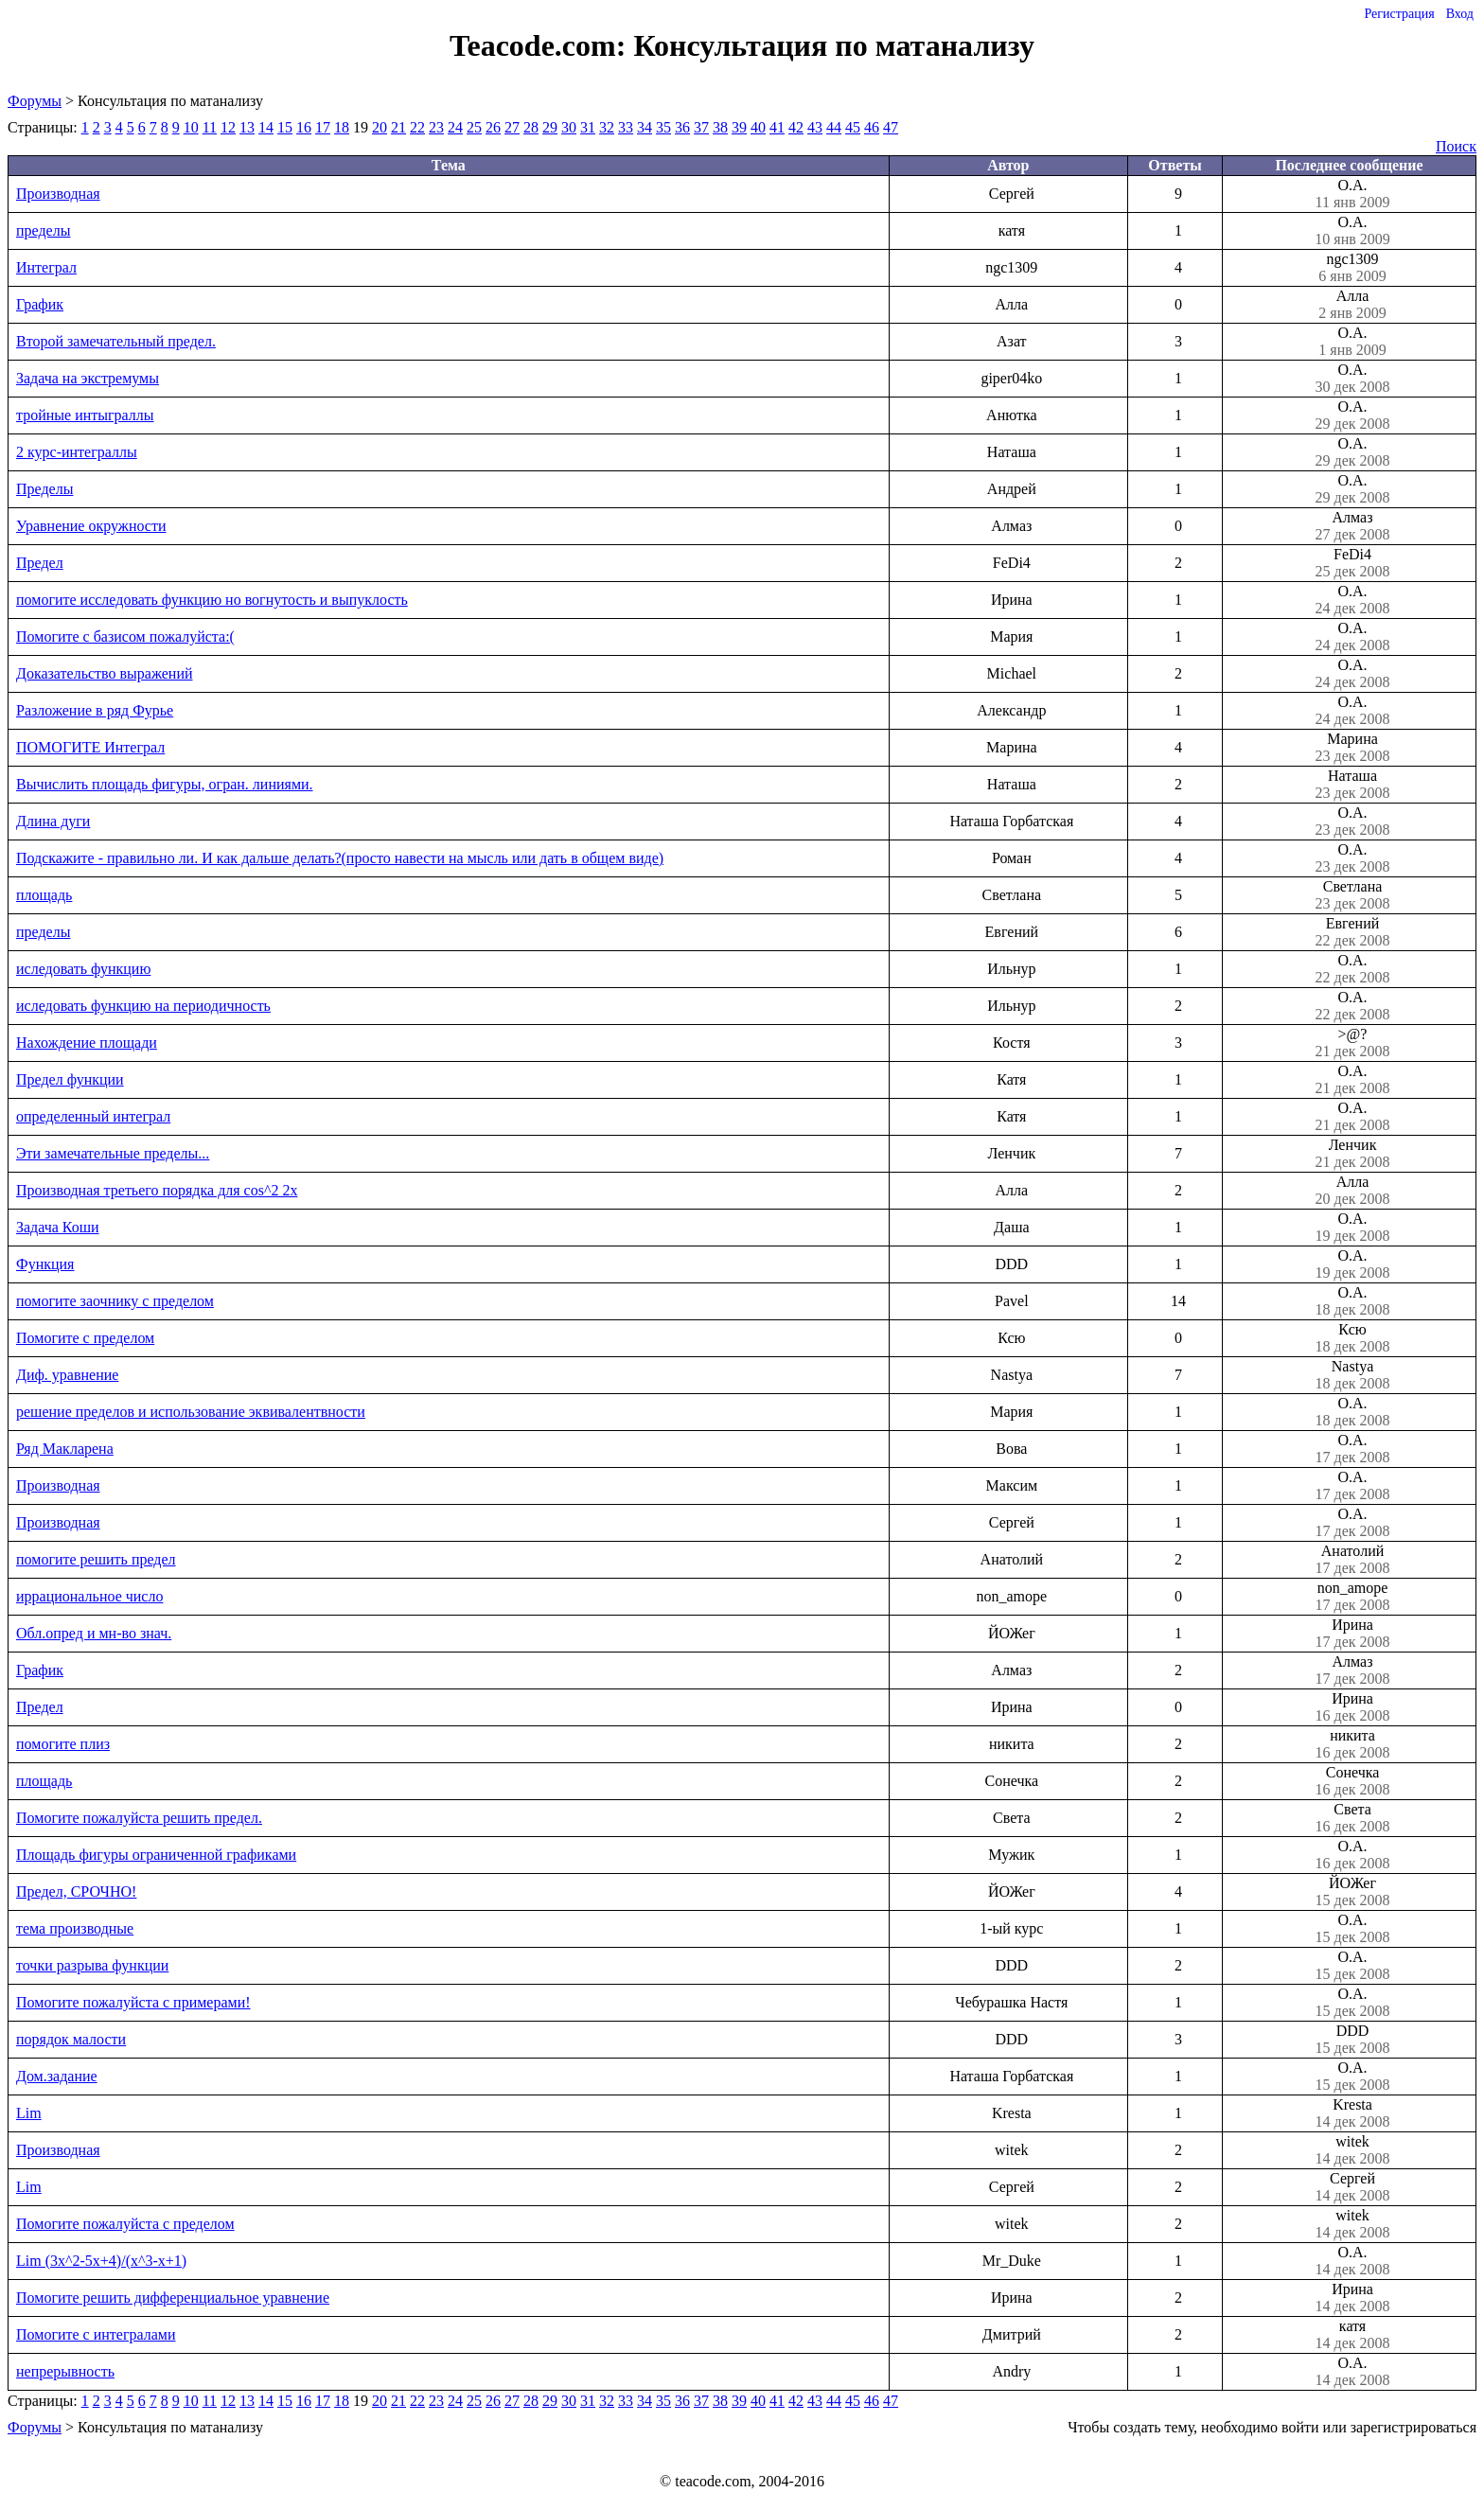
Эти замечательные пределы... (112, 1153)
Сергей (1352, 2187)
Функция (45, 1264)
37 (701, 127)
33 (625, 127)
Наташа (1352, 785)
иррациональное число (89, 1596)
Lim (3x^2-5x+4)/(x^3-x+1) (101, 2261)
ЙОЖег (1352, 1892)
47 (890, 127)
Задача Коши (57, 1227)
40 (758, 127)
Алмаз (1352, 526)
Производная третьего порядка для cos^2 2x (156, 1190)
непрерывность (65, 2371)
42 (796, 127)
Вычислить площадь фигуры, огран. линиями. (164, 784)
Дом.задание (56, 2076)
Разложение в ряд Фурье (94, 710)
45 (852, 127)
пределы (43, 230)
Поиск (1456, 146)
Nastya (1352, 1375)
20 (379, 127)
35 (663, 127)
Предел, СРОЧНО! (76, 1891)
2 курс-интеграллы (76, 452)
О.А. (1352, 194)
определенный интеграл (93, 1116)
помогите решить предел (96, 1559)
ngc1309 (1352, 268)
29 (549, 127)
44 (833, 127)
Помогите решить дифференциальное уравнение (172, 2297)
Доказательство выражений (104, 673)
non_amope (1352, 1597)
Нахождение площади (86, 1042)
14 (266, 127)
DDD (1352, 2040)
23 (436, 127)
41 (777, 127)
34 (644, 127)
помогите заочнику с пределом (115, 1301)
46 (871, 127)
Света (1352, 1818)
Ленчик (1352, 1154)
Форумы (35, 101)
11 (210, 127)
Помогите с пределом (85, 1338)
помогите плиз (63, 1744)
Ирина (1352, 1634)
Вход (1460, 14)
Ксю (1352, 1338)
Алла (1352, 305)
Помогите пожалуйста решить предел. (139, 1818)
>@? (1352, 1043)
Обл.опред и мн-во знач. (93, 1633)
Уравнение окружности (91, 526)
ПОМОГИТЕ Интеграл (90, 747)
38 (720, 127)
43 (814, 127)
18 (341, 127)
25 (474, 127)
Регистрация (1399, 14)
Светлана (1352, 895)
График (39, 304)
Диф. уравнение (67, 1375)
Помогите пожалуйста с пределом (125, 2224)
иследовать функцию (83, 969)
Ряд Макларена (65, 1449)
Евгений (1352, 932)
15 (284, 127)
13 (247, 127)
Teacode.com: (541, 45)
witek (1352, 2150)
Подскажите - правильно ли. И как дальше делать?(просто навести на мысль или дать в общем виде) (339, 858)
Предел (39, 563)
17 (322, 127)
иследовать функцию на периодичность (143, 1006)
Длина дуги (53, 821)
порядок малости (71, 2039)
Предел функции (70, 1079)
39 (739, 127)
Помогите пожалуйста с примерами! (133, 2002)
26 (493, 127)
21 (398, 127)
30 (568, 127)
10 (191, 127)
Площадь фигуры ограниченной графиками (156, 1855)
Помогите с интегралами (96, 2334)
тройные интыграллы (85, 415)
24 (455, 127)
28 (531, 127)
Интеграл (46, 267)
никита (1352, 1744)
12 (228, 127)
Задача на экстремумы (87, 378)
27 (512, 127)
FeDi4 (1352, 563)
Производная (58, 194)
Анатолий (1352, 1560)
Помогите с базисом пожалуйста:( (125, 636)
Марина (1352, 748)
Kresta (1352, 2113)
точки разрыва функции (92, 1965)
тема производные (74, 1928)
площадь (44, 895)
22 (417, 127)
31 (587, 127)
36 (682, 127)
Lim (29, 2113)
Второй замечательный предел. (116, 341)
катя (1352, 2335)
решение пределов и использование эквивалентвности (190, 1412)
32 (606, 127)
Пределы (44, 489)
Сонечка (1352, 1781)
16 (303, 127)
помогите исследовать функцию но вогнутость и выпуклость (212, 600)
